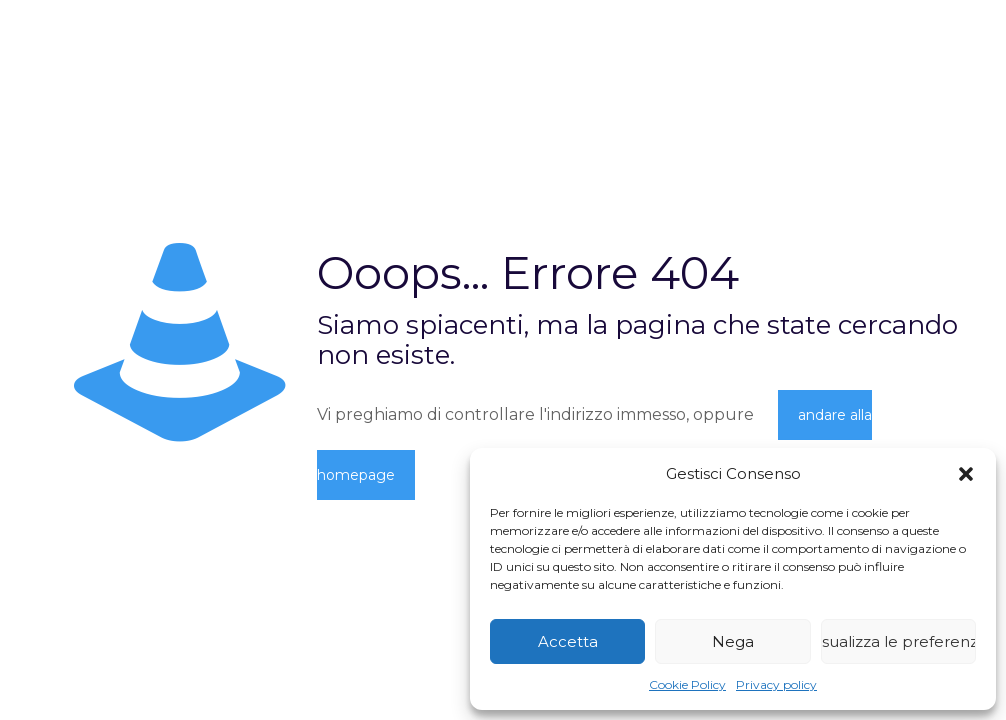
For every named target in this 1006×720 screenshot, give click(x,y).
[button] (966, 474)
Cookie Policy (687, 684)
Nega (733, 641)
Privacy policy (776, 684)
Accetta (568, 641)
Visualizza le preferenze (898, 641)
